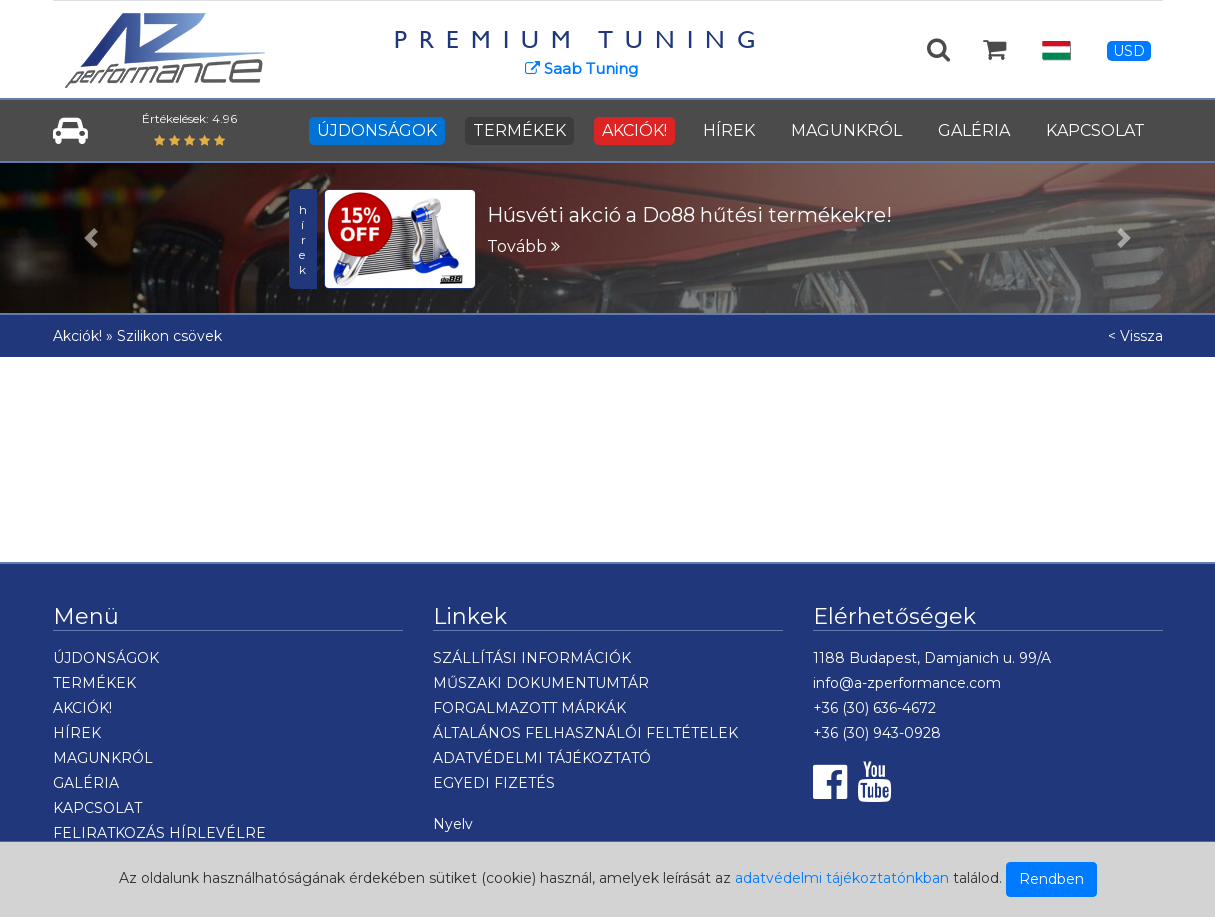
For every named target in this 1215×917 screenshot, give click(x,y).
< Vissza (1135, 336)
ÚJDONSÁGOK (377, 130)
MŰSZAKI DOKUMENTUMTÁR (541, 683)
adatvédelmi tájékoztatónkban (842, 878)
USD (1129, 51)
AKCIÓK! (634, 130)
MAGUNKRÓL (846, 130)
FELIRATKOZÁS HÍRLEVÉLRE (159, 833)
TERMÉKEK (519, 130)
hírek (303, 239)
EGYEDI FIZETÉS (494, 783)
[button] (91, 238)
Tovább (523, 246)
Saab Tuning (581, 68)
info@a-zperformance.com (907, 683)
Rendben (1051, 879)
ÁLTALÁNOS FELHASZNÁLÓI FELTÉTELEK (585, 733)
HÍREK (729, 130)
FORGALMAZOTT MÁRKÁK (529, 708)
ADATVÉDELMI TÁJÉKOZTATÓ (542, 758)
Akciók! (77, 336)
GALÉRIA (974, 130)
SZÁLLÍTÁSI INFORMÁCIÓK (532, 658)
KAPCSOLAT (1095, 130)
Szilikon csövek (169, 336)
